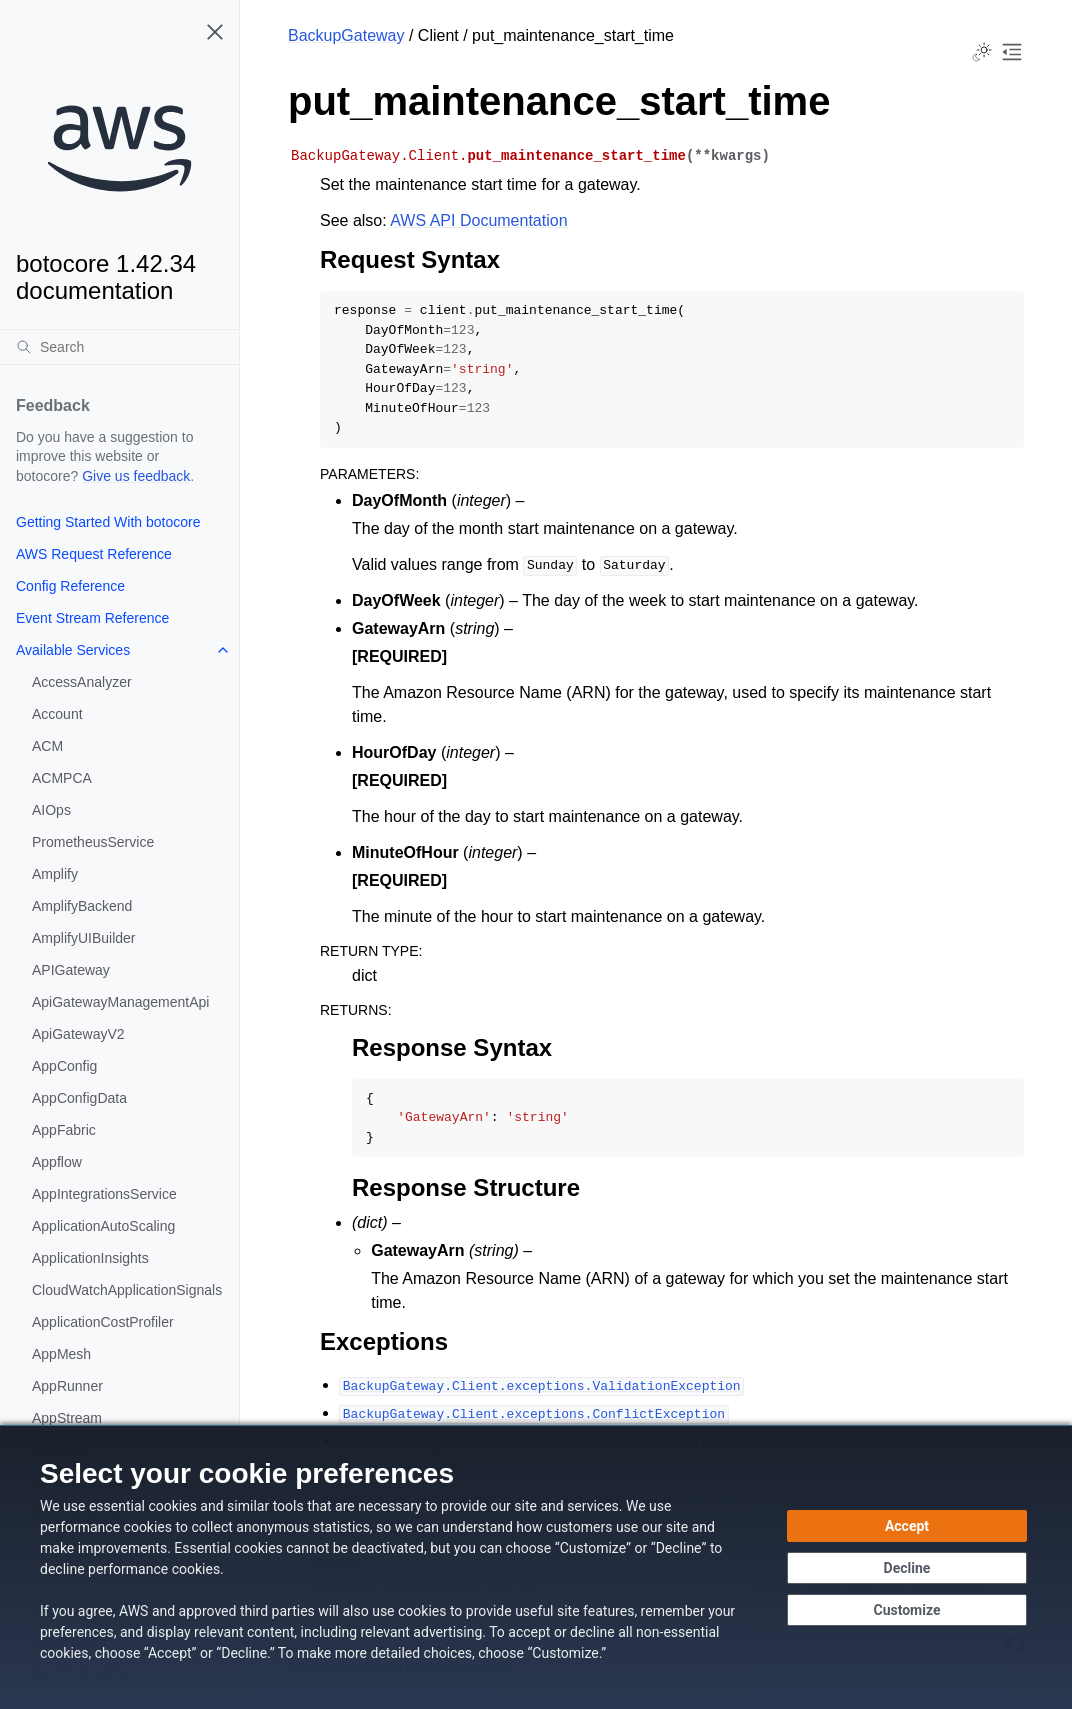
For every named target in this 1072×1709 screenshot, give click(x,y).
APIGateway (71, 970)
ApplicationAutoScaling (103, 1226)
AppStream (67, 1418)
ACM (47, 746)
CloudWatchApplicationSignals (127, 1290)
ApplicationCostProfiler (103, 1322)
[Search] (119, 347)
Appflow (57, 1162)
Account (57, 714)
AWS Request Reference (94, 554)
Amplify (55, 874)
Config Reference (70, 586)
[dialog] (536, 1567)
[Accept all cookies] (907, 1526)
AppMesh (61, 1354)
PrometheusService (93, 842)
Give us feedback (136, 476)
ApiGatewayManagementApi (120, 1002)
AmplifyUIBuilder (83, 938)
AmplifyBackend (82, 906)
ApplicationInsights (90, 1258)
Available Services (73, 650)
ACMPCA (62, 778)
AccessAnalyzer (82, 682)
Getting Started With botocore (108, 522)
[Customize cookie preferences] (907, 1610)
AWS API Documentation (478, 220)
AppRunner (67, 1386)
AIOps (51, 810)
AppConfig (64, 1066)
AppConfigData (79, 1098)
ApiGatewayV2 (78, 1034)
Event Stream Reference (92, 618)
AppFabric (64, 1130)
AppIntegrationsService (104, 1194)
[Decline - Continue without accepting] (907, 1568)
